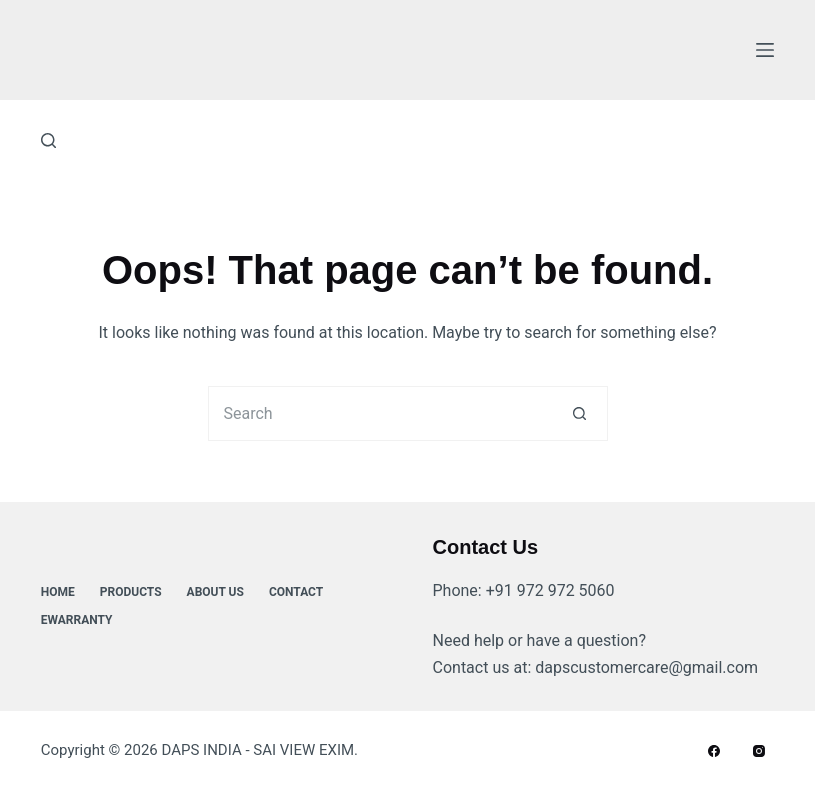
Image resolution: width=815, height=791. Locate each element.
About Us (215, 592)
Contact (296, 592)
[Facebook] (714, 751)
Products (131, 592)
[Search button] (580, 413)
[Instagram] (759, 751)
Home (58, 592)
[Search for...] (380, 413)
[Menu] (765, 50)
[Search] (48, 140)
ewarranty (77, 620)
